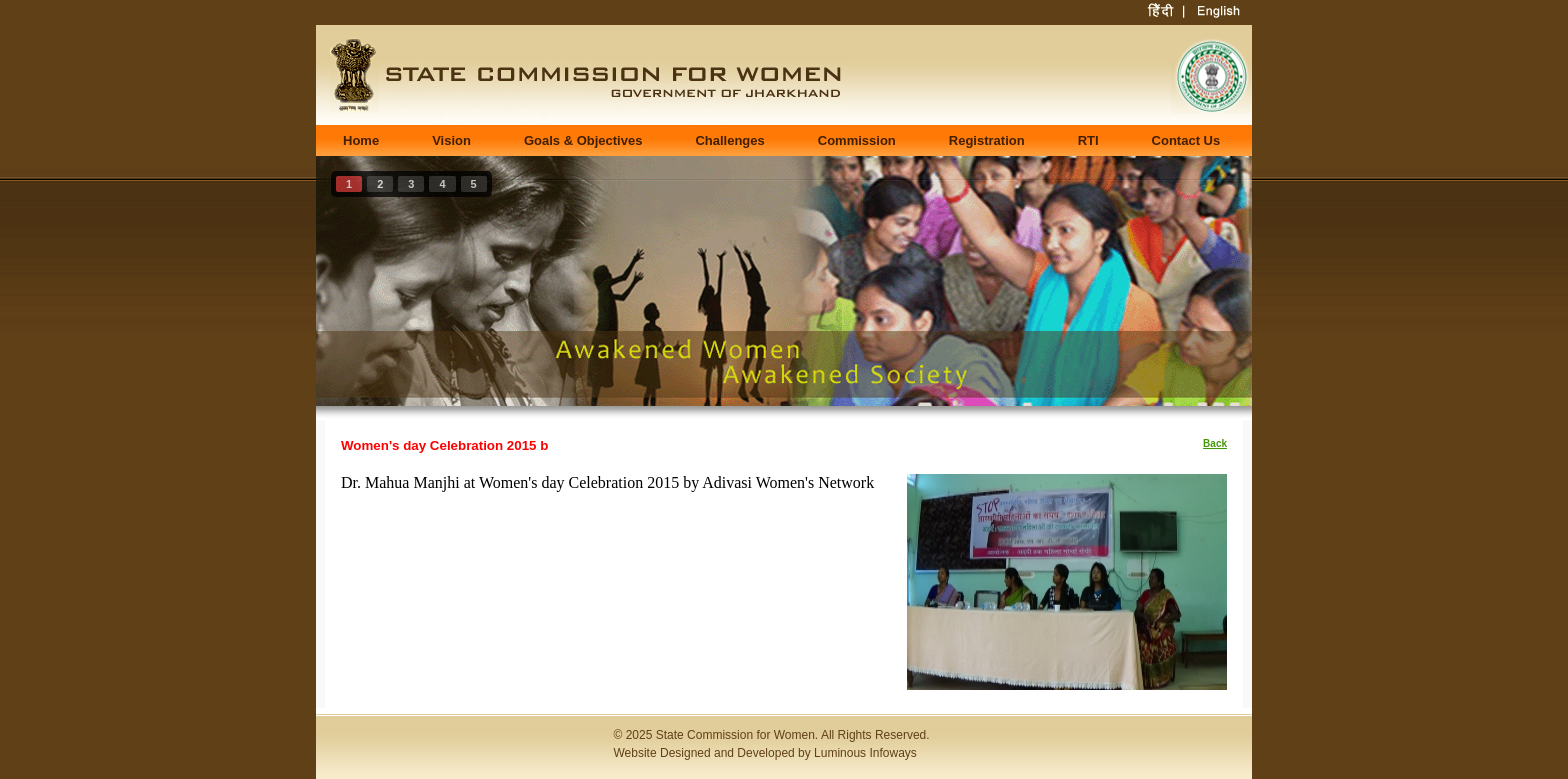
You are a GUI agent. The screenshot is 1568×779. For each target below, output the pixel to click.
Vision (451, 140)
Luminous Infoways (865, 753)
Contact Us (1186, 140)
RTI (1088, 140)
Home (361, 140)
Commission (857, 140)
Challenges (729, 140)
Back (1215, 443)
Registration (987, 140)
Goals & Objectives (583, 140)
